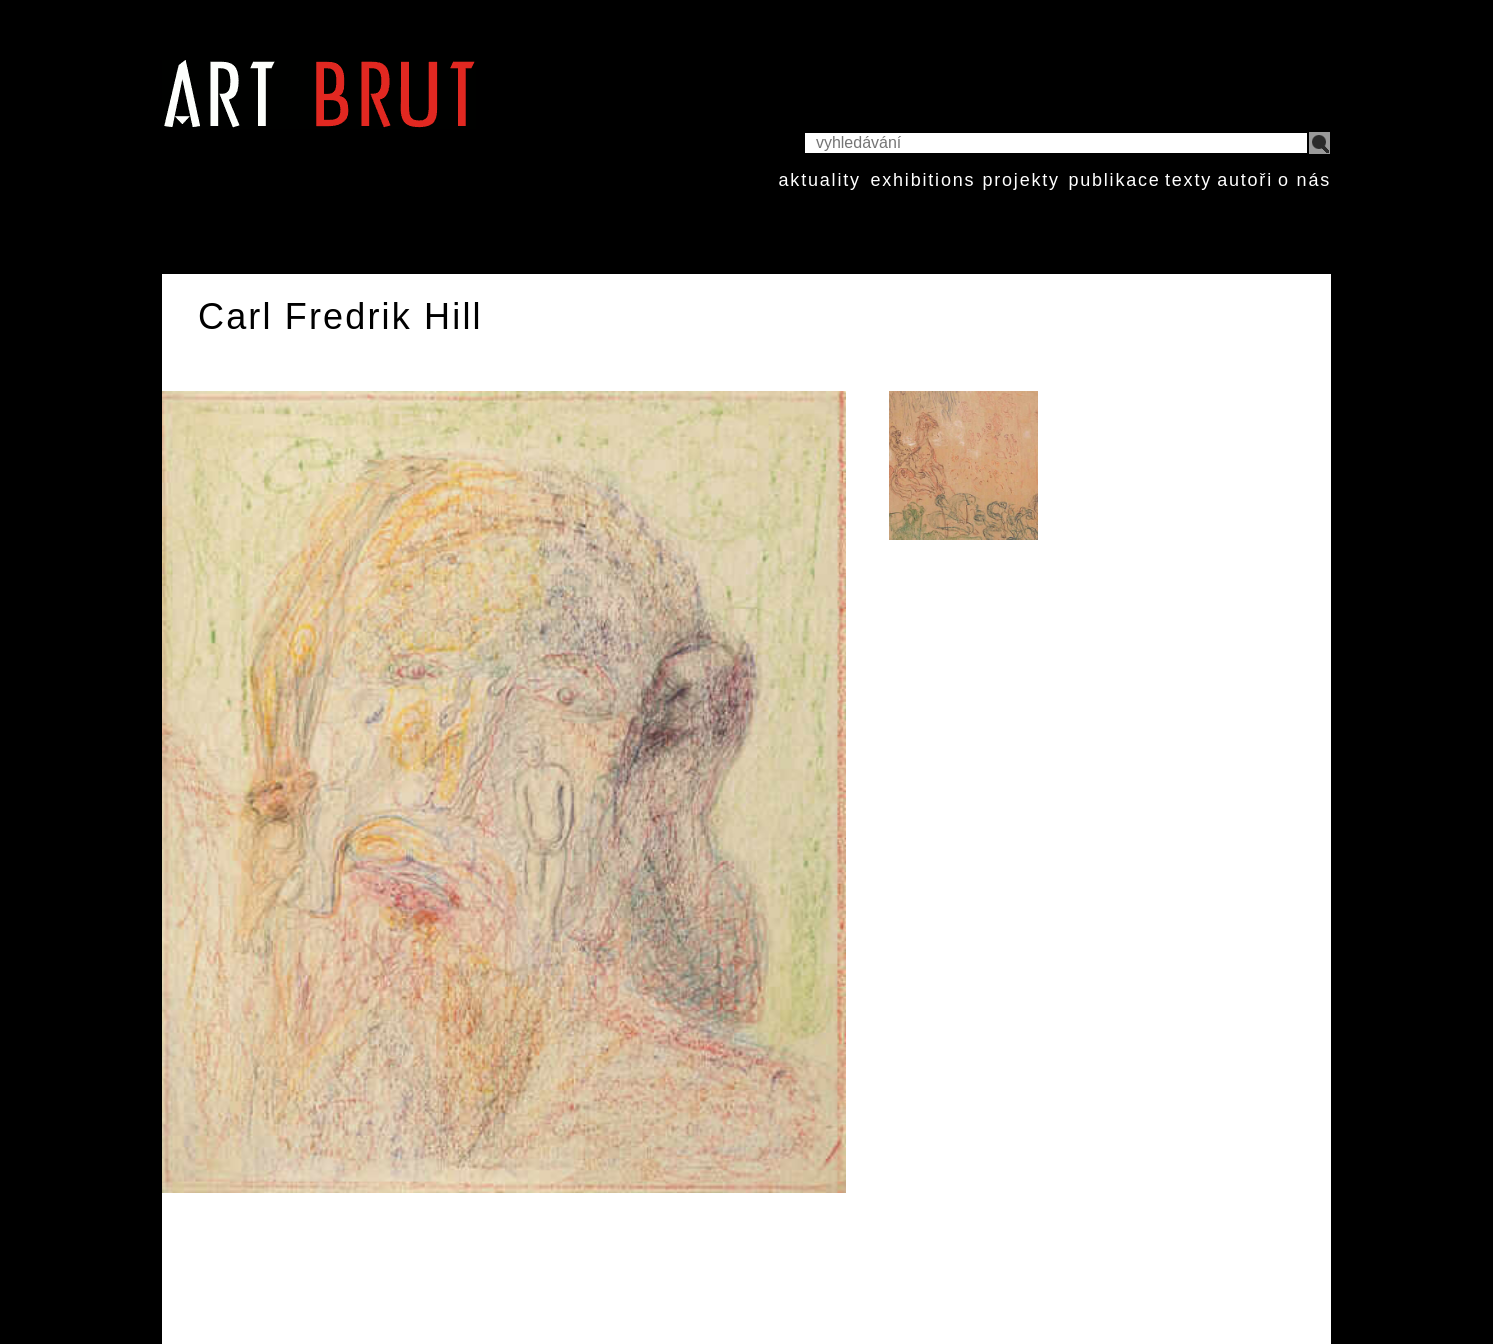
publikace (1114, 180)
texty (1188, 180)
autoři (1245, 180)
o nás (1304, 180)
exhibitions (922, 180)
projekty (1020, 180)
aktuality (820, 180)
